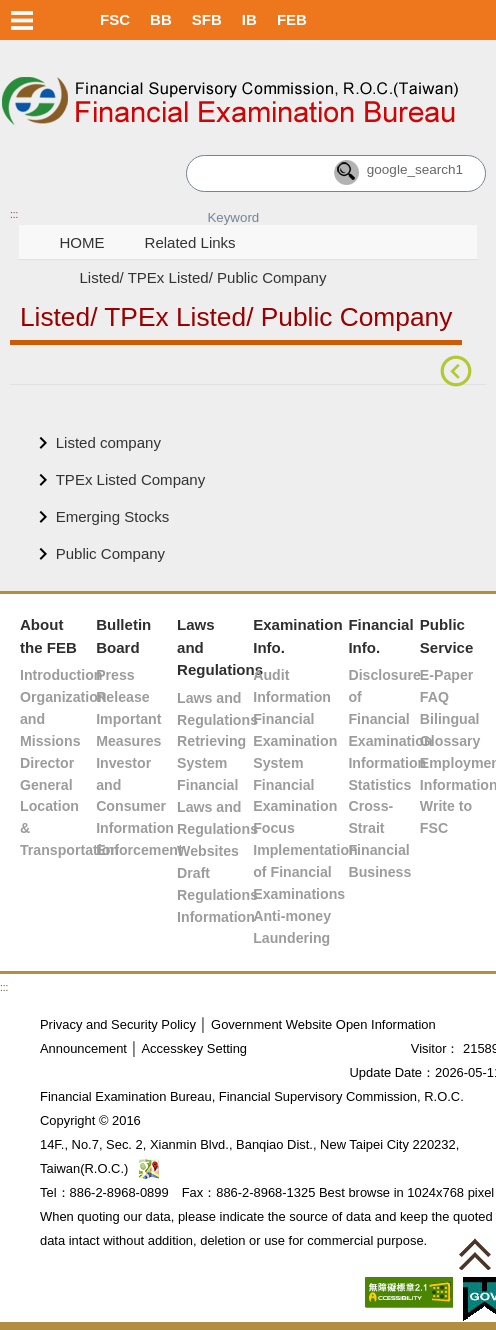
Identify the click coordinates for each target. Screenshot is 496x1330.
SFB (207, 19)
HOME (81, 242)
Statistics (379, 785)
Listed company (108, 442)
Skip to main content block (87, 50)
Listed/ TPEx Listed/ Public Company (202, 277)
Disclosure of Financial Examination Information (390, 719)
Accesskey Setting (194, 1048)
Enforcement (139, 850)
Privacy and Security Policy (118, 1024)
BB (161, 19)
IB (249, 19)
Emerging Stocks (113, 516)
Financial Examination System (295, 741)
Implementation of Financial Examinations (305, 872)
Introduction (61, 675)
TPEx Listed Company (131, 479)
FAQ (434, 697)
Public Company (110, 553)
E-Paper (446, 675)
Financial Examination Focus (295, 807)
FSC (115, 19)
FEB (292, 19)
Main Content (54, 415)
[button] (475, 1254)
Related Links (190, 242)
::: (14, 214)
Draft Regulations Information (217, 895)
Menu (22, 20)
